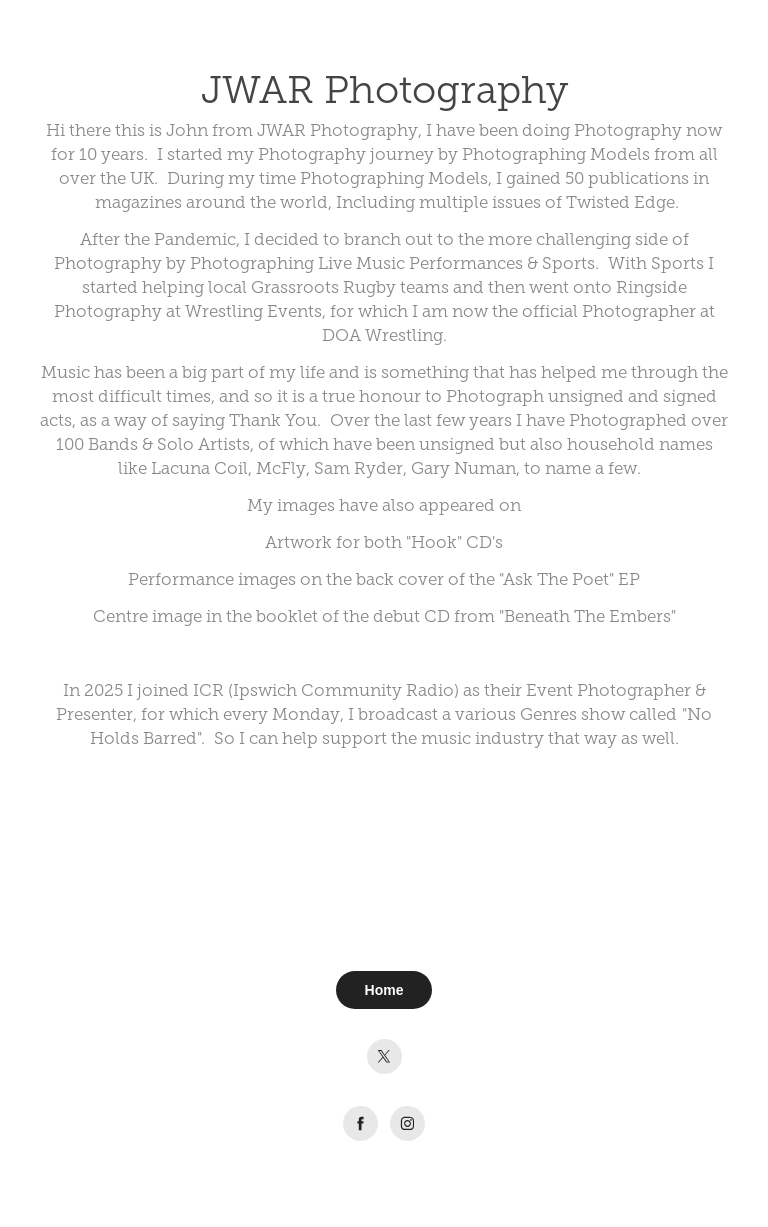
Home (384, 990)
